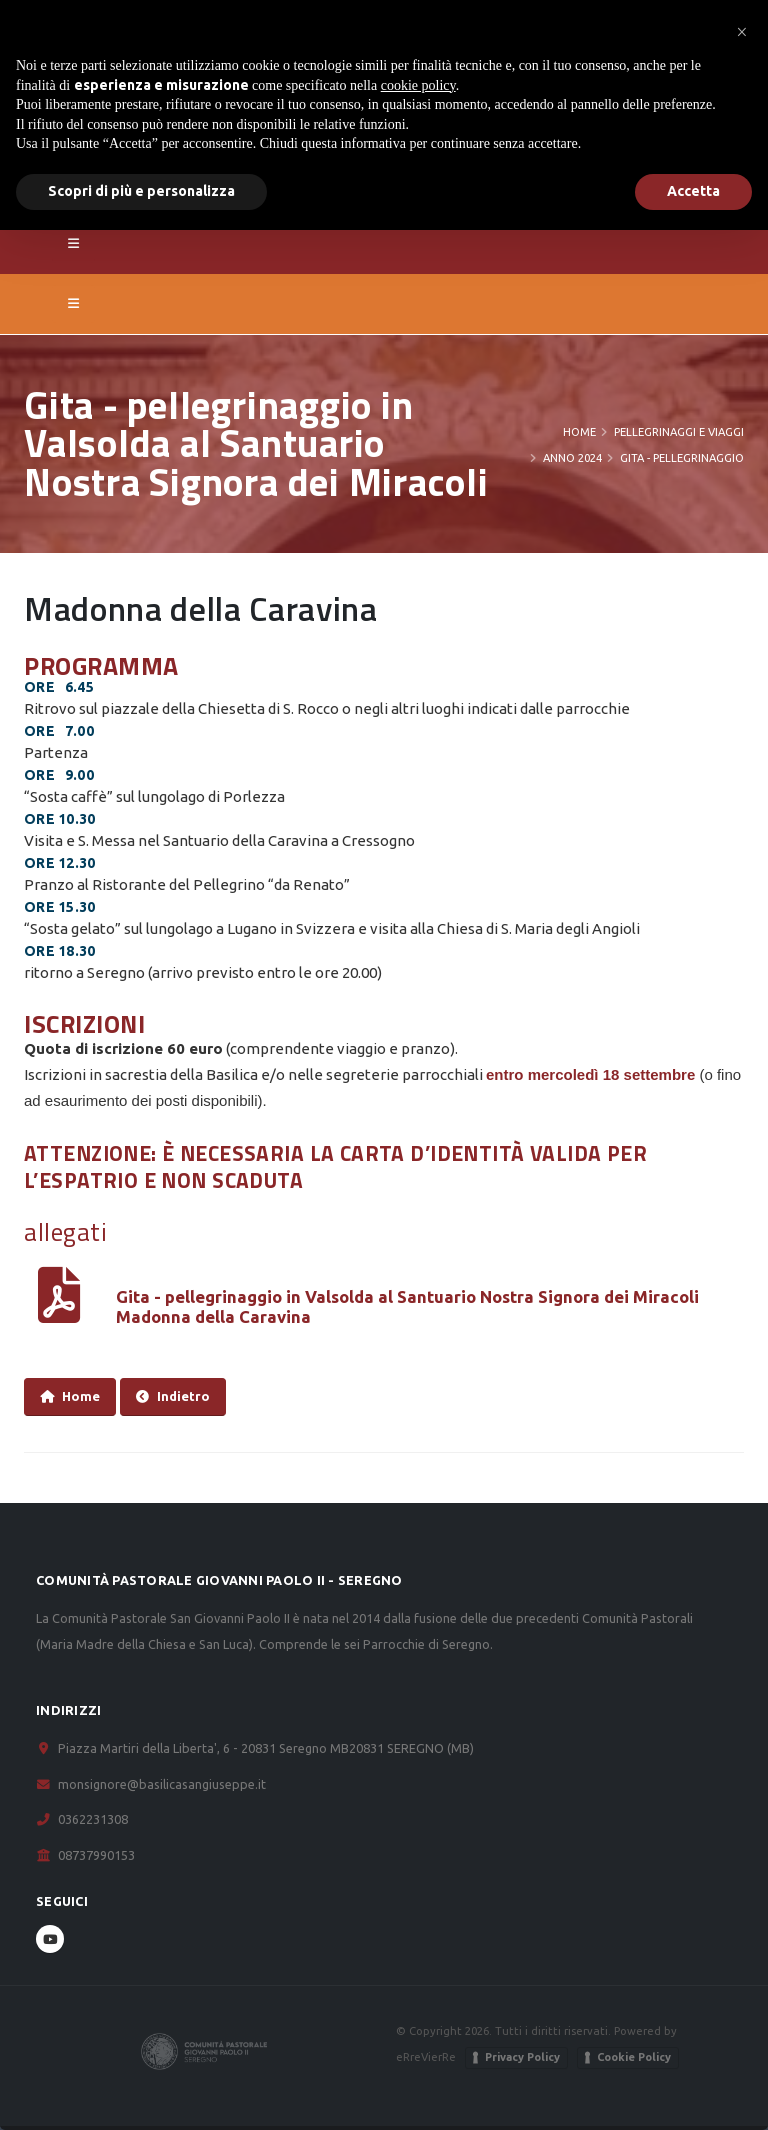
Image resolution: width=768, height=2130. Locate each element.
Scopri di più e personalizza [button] (141, 191)
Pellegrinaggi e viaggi (679, 432)
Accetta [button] (693, 191)
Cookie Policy (634, 2057)
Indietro (173, 1396)
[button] (742, 32)
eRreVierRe (426, 2056)
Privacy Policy (522, 2057)
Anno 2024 (572, 458)
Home (579, 432)
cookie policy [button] (418, 85)
